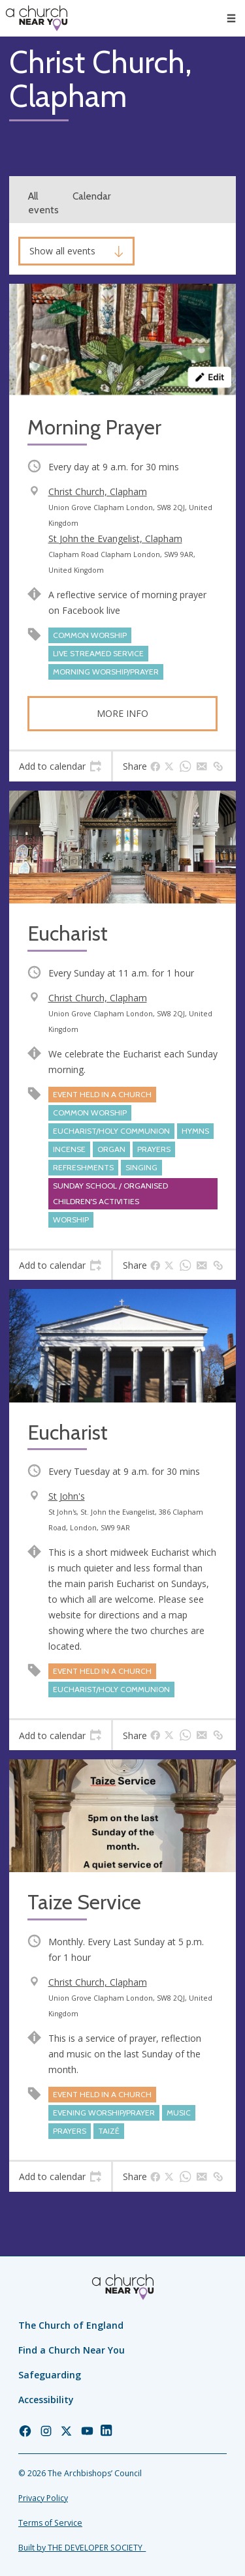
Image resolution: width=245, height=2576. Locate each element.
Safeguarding (49, 2375)
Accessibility (46, 2399)
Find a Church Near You (71, 2350)
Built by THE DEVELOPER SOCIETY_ (82, 2547)
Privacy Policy (43, 2498)
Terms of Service (50, 2522)
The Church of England (70, 2325)
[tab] (60, 766)
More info (122, 713)
